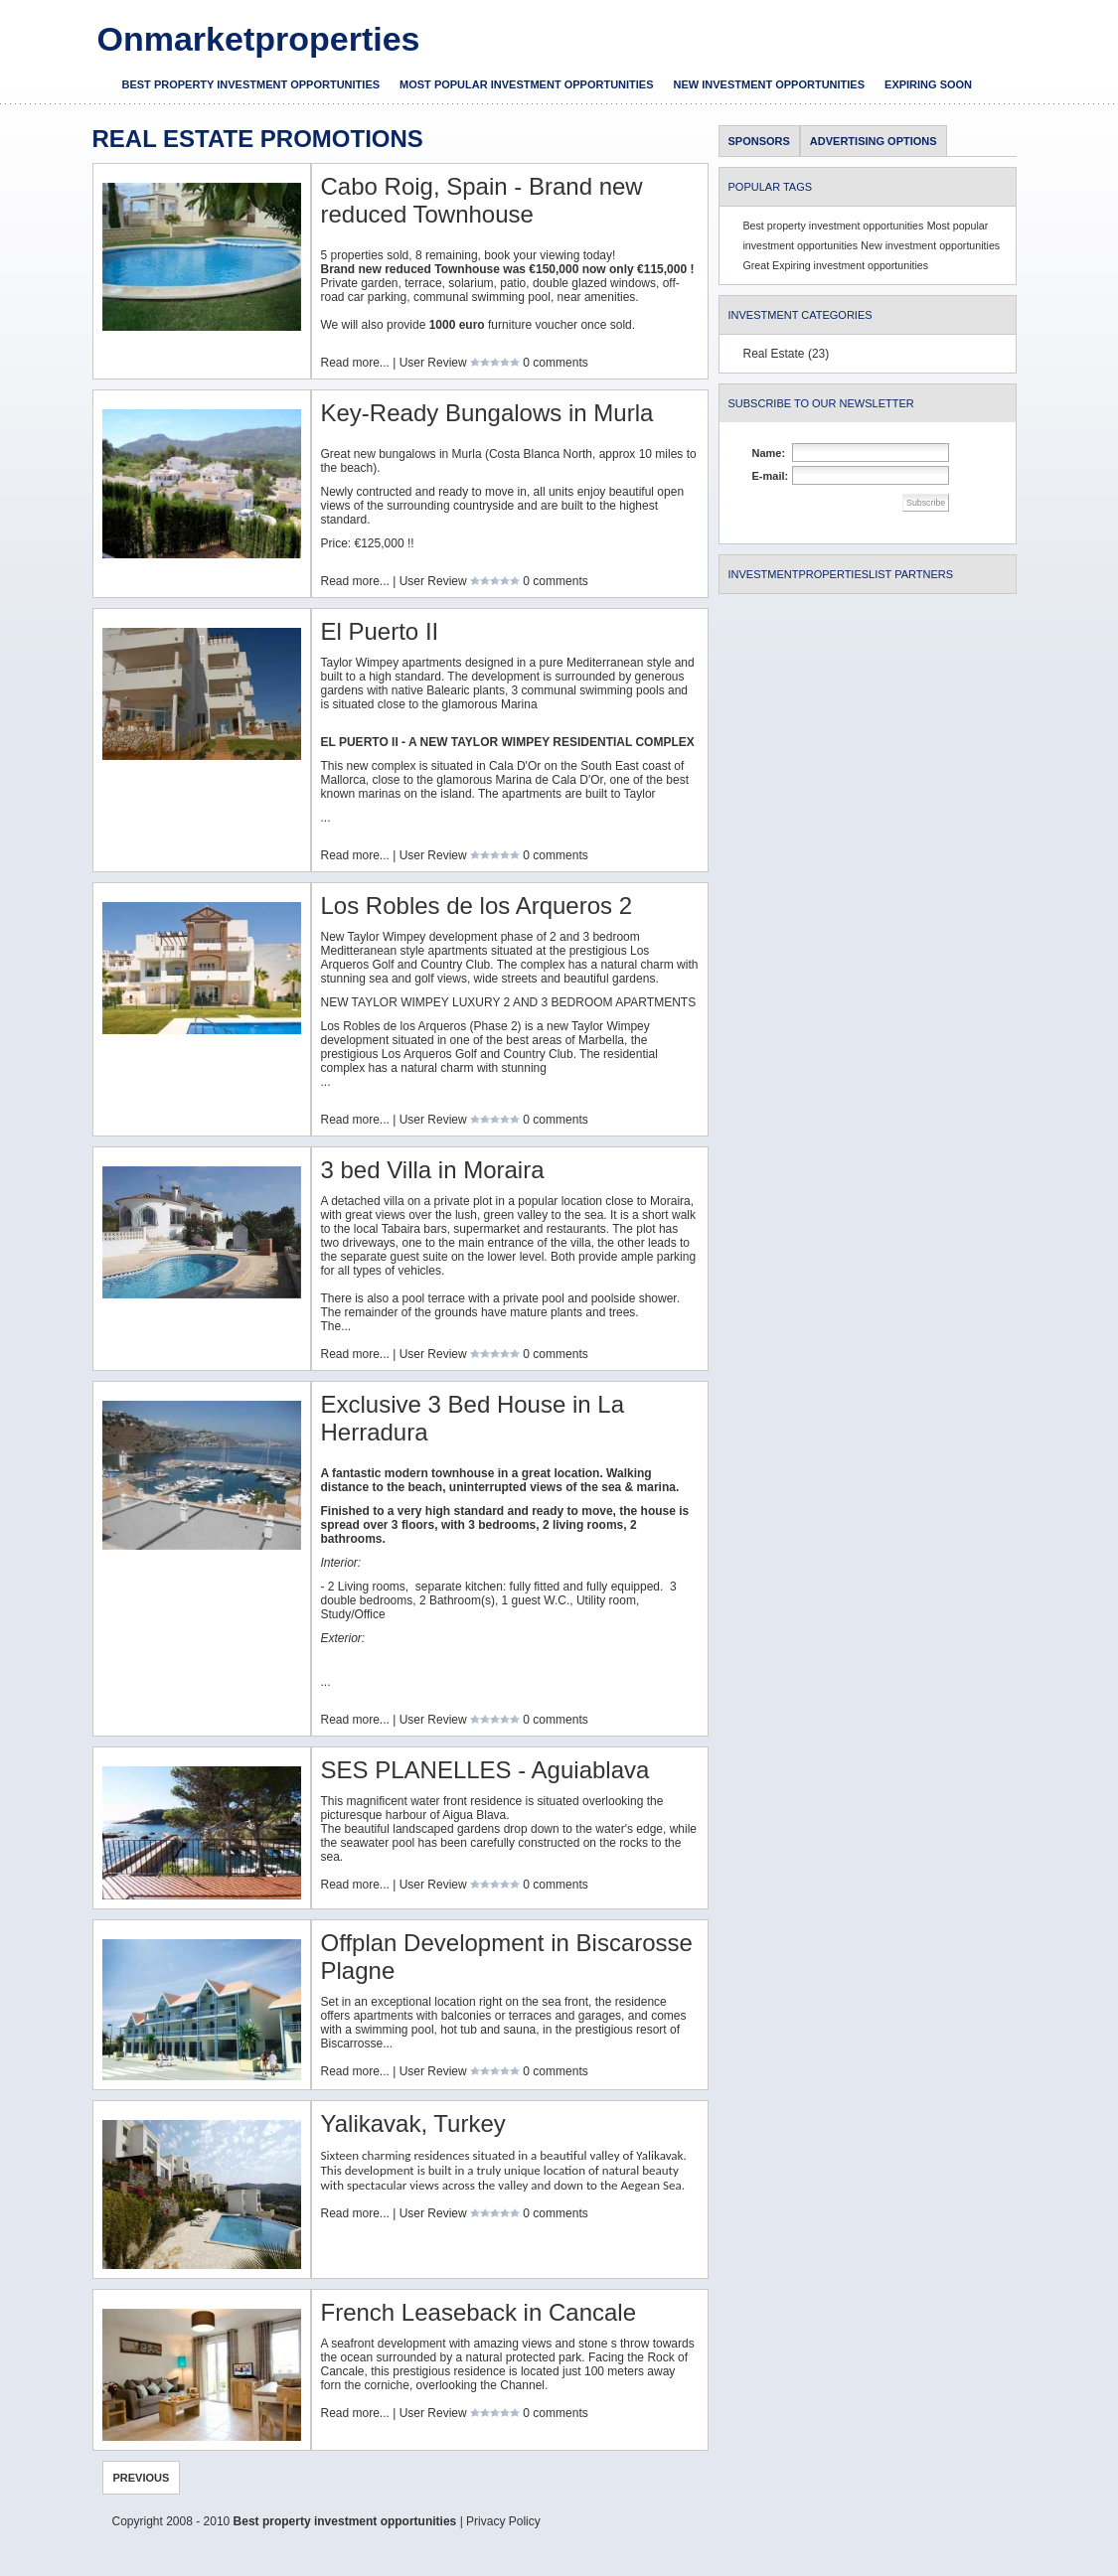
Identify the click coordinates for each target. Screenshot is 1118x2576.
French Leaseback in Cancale (479, 2312)
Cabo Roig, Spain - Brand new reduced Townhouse (482, 200)
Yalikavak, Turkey (413, 2123)
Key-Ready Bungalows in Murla (487, 412)
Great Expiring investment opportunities (836, 265)
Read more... (355, 363)
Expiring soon (928, 84)
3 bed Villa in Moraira (433, 1169)
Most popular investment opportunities (526, 84)
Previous (141, 2478)
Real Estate (774, 354)
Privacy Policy (503, 2521)
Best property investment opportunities (251, 84)
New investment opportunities (770, 84)
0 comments (555, 363)
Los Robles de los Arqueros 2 (477, 905)
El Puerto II (380, 631)
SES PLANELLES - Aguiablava (485, 1769)
